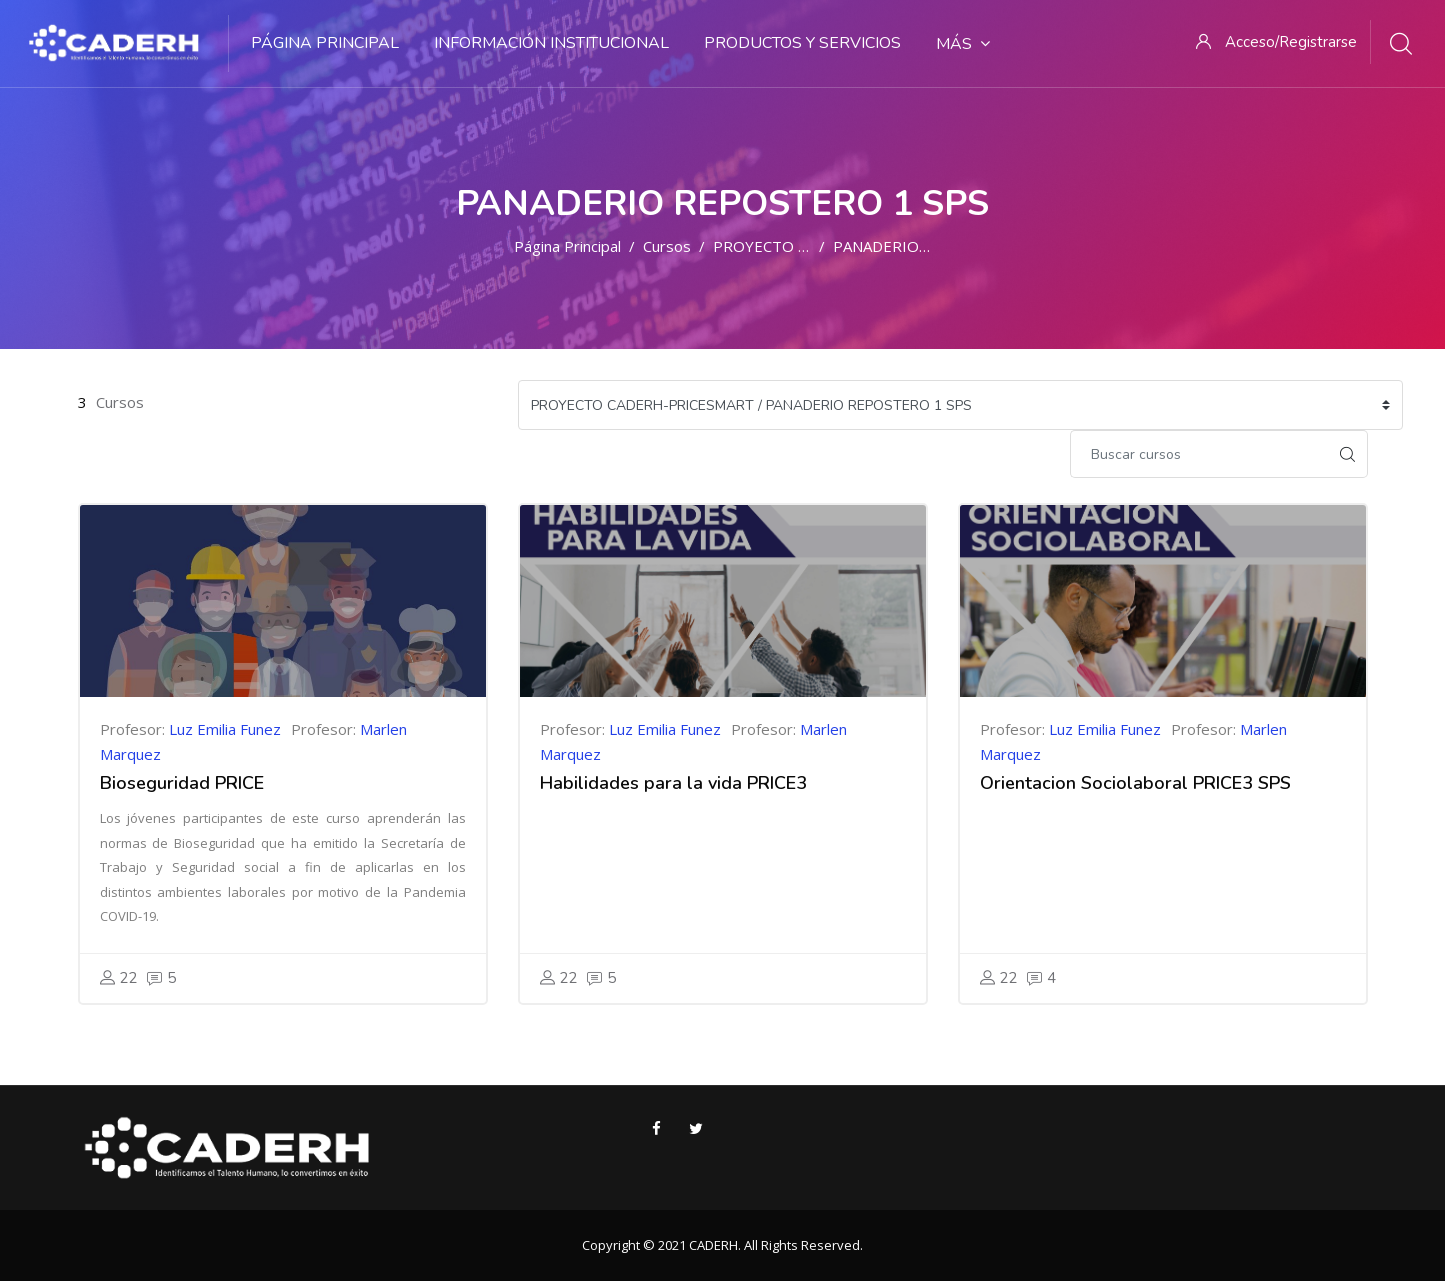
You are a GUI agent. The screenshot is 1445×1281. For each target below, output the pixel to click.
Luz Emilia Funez (225, 729)
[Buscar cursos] (1199, 454)
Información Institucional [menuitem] (551, 43)
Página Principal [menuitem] (325, 43)
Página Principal (567, 246)
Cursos (667, 246)
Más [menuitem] (963, 43)
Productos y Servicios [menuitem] (802, 43)
